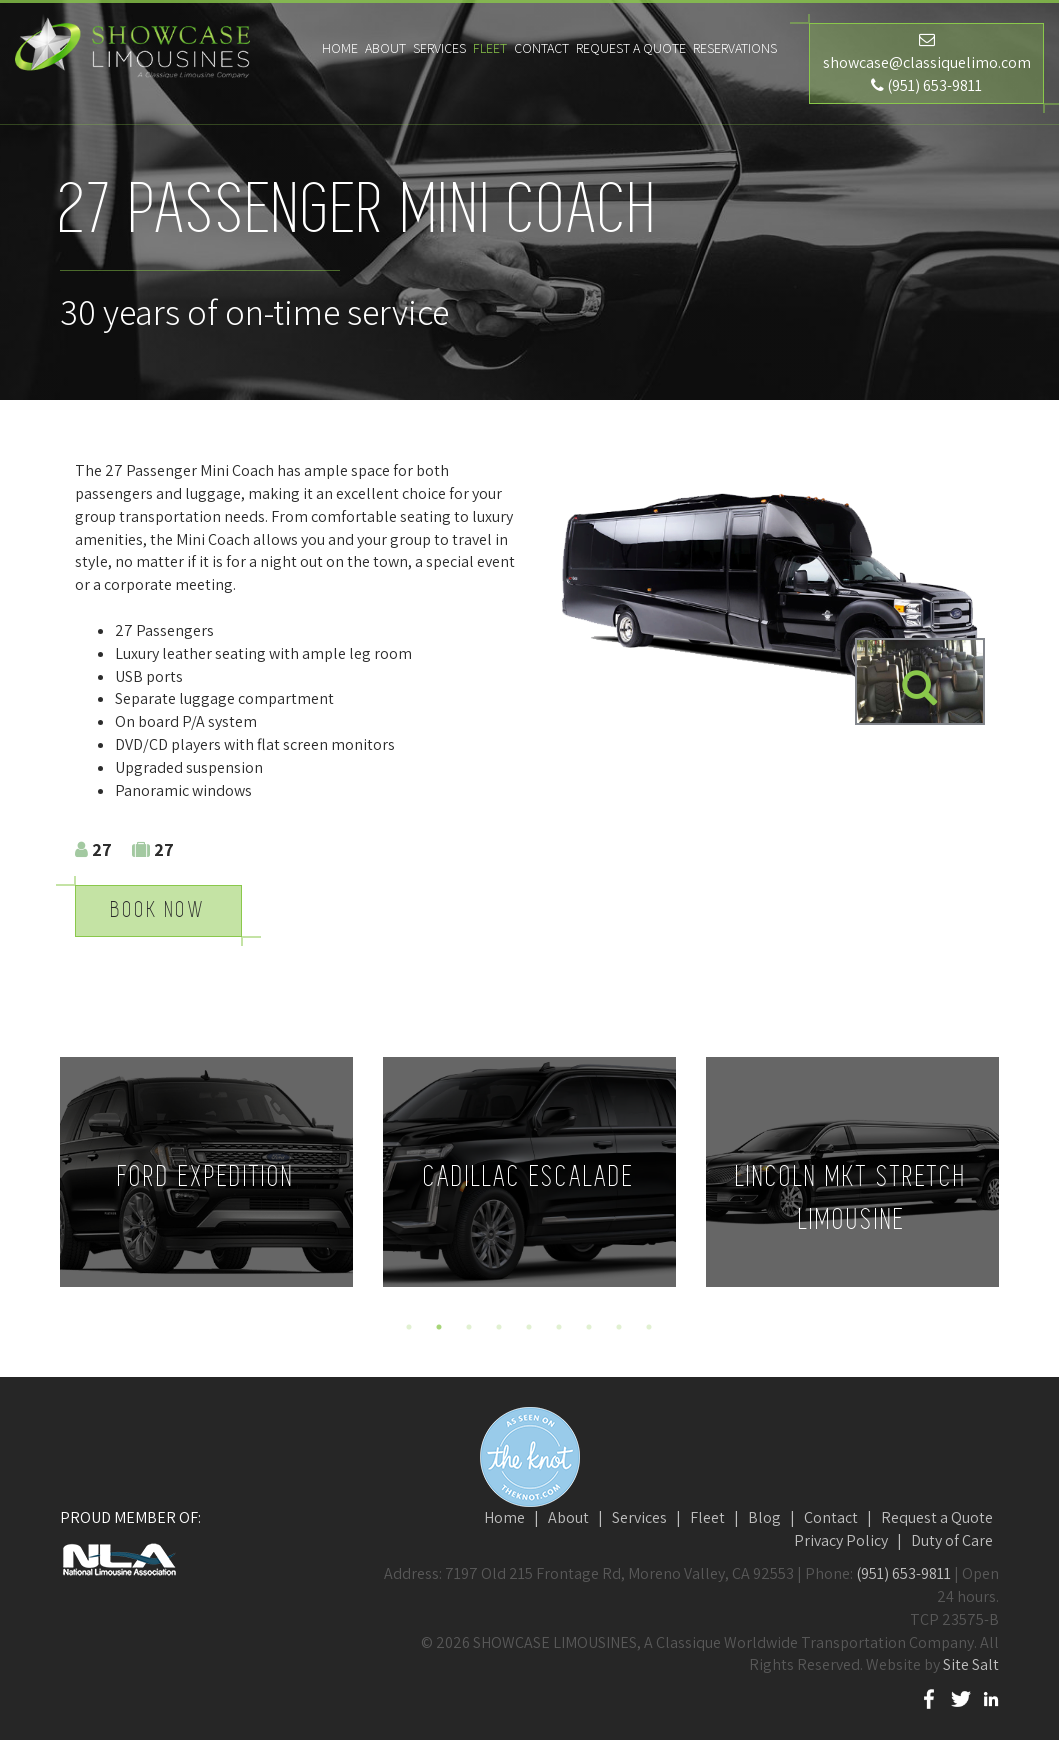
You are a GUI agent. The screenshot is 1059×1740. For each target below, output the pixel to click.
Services (639, 1517)
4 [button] (499, 1327)
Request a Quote (631, 48)
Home (504, 1517)
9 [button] (649, 1327)
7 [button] (589, 1327)
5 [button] (529, 1327)
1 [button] (409, 1327)
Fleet (707, 1517)
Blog (764, 1517)
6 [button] (559, 1327)
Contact (831, 1517)
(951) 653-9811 (934, 85)
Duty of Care (952, 1540)
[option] (206, 1172)
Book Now (158, 910)
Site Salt (971, 1664)
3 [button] (469, 1327)
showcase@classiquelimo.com (927, 62)
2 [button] (439, 1327)
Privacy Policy (841, 1540)
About (568, 1517)
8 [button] (619, 1327)
